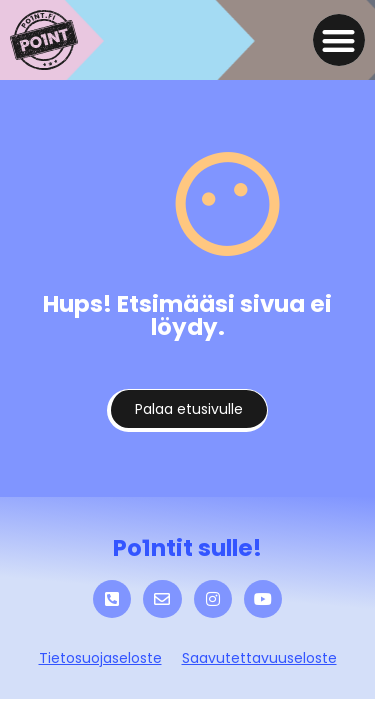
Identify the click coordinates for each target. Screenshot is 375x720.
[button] (339, 40)
